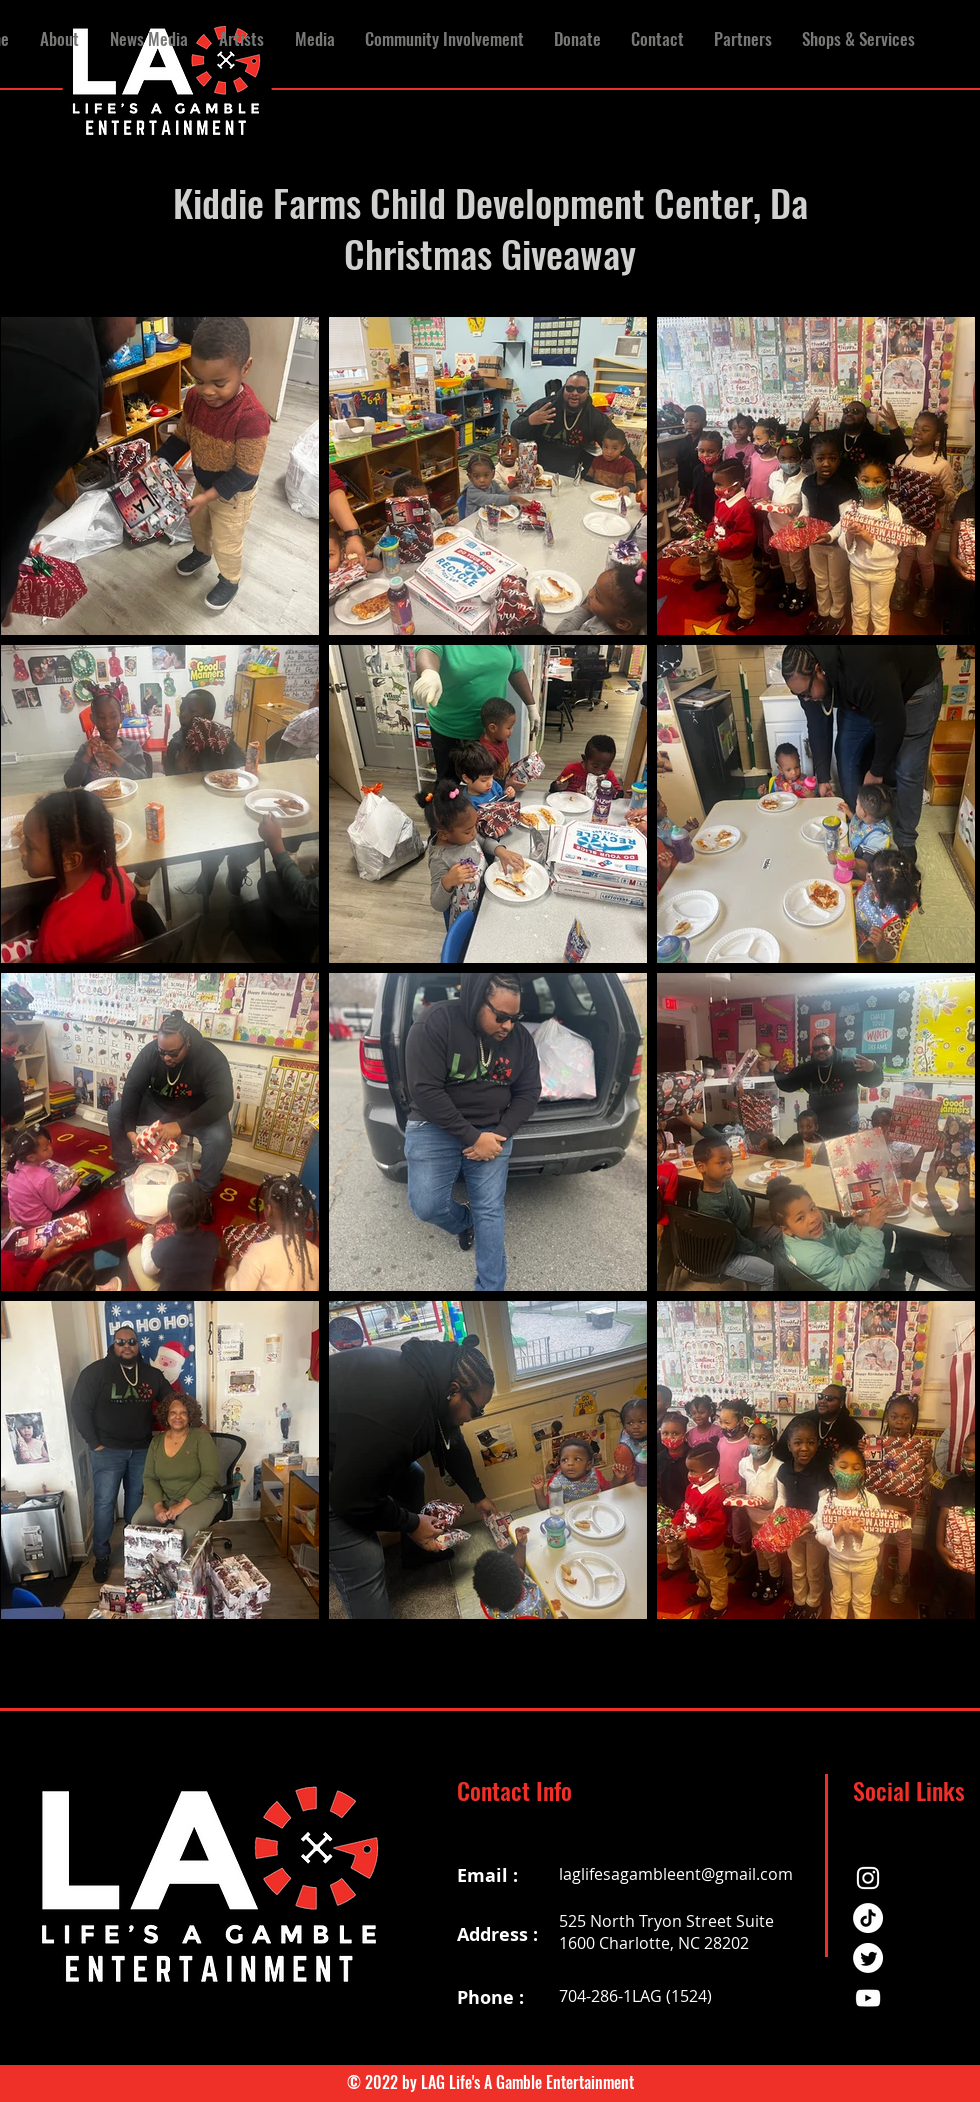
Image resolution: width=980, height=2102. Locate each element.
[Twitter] (868, 1958)
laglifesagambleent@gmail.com (676, 1874)
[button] (148, 39)
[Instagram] (868, 1878)
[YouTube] (868, 1998)
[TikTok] (868, 1918)
